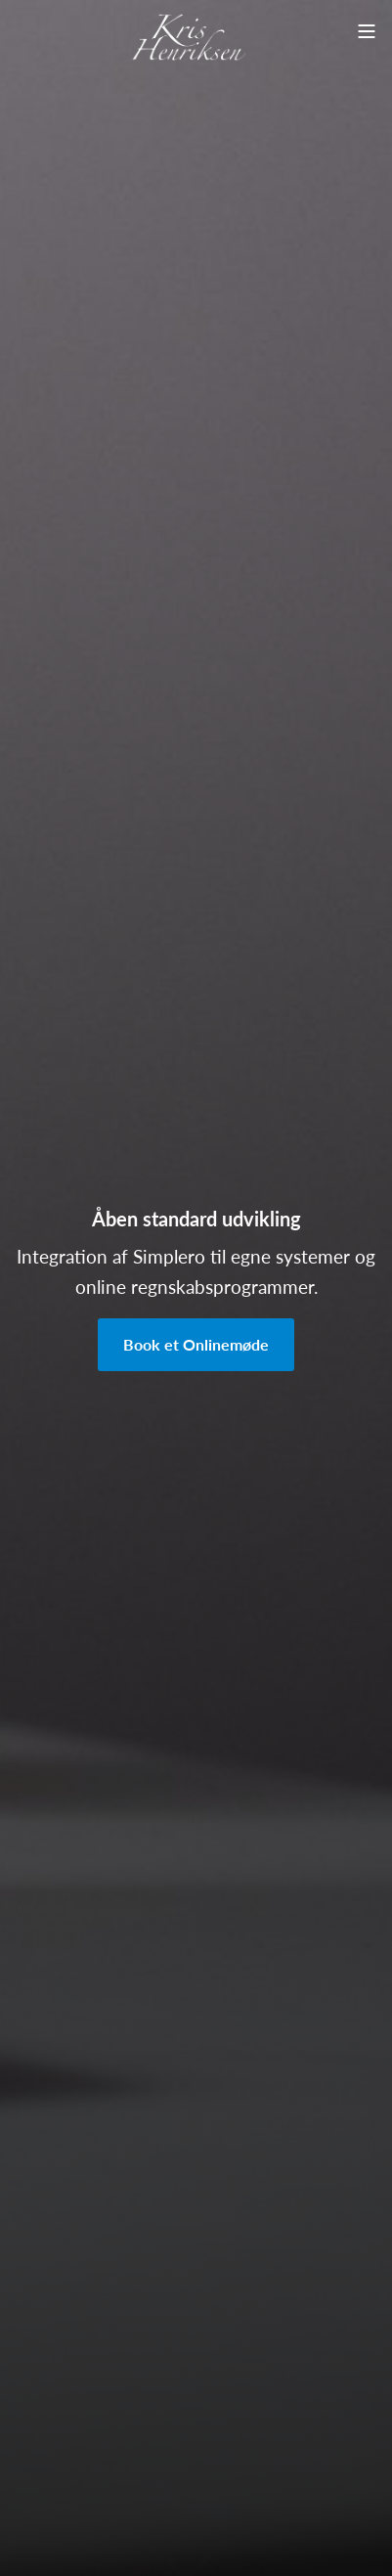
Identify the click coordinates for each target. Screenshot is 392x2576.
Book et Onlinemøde (196, 1344)
